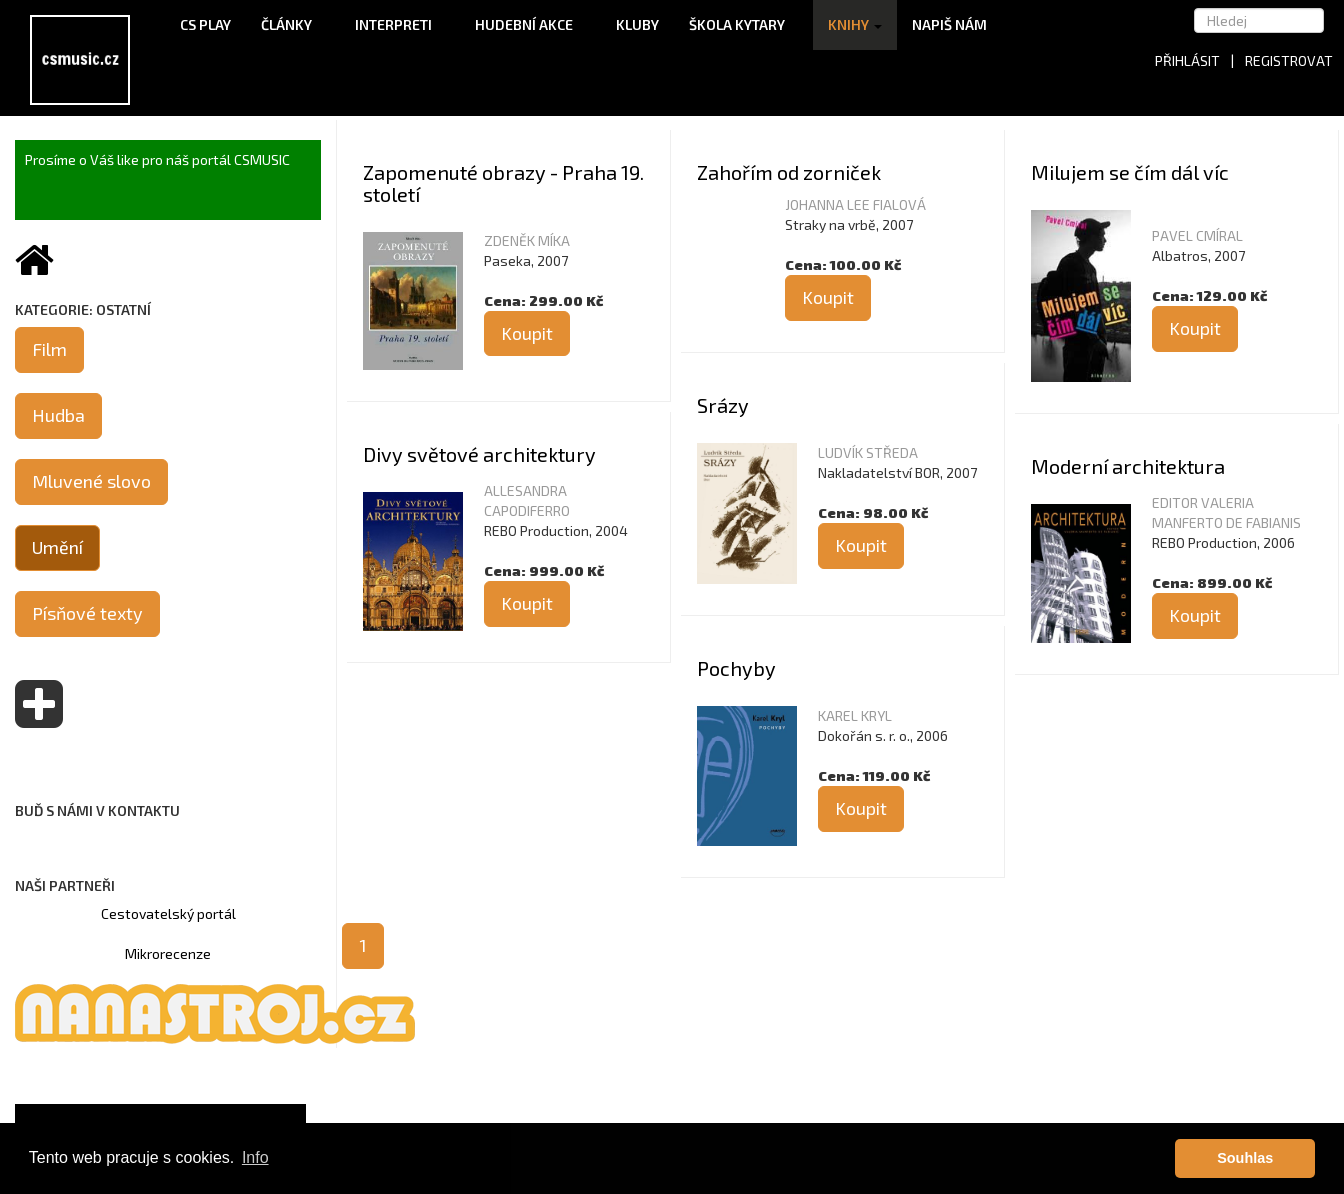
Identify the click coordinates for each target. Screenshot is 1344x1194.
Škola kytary (743, 24)
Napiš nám (949, 24)
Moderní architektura (1128, 466)
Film (49, 349)
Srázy (723, 405)
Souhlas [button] (1245, 1158)
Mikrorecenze (168, 953)
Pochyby (736, 668)
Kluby (637, 24)
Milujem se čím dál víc (1130, 172)
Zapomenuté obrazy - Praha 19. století (503, 183)
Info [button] (255, 1157)
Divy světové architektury (479, 454)
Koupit (527, 333)
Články (293, 24)
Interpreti (400, 24)
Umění (57, 547)
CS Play (205, 24)
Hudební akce (530, 24)
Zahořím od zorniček (789, 172)
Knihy (855, 24)
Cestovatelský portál (168, 913)
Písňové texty (87, 613)
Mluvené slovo (91, 481)
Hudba (58, 415)
